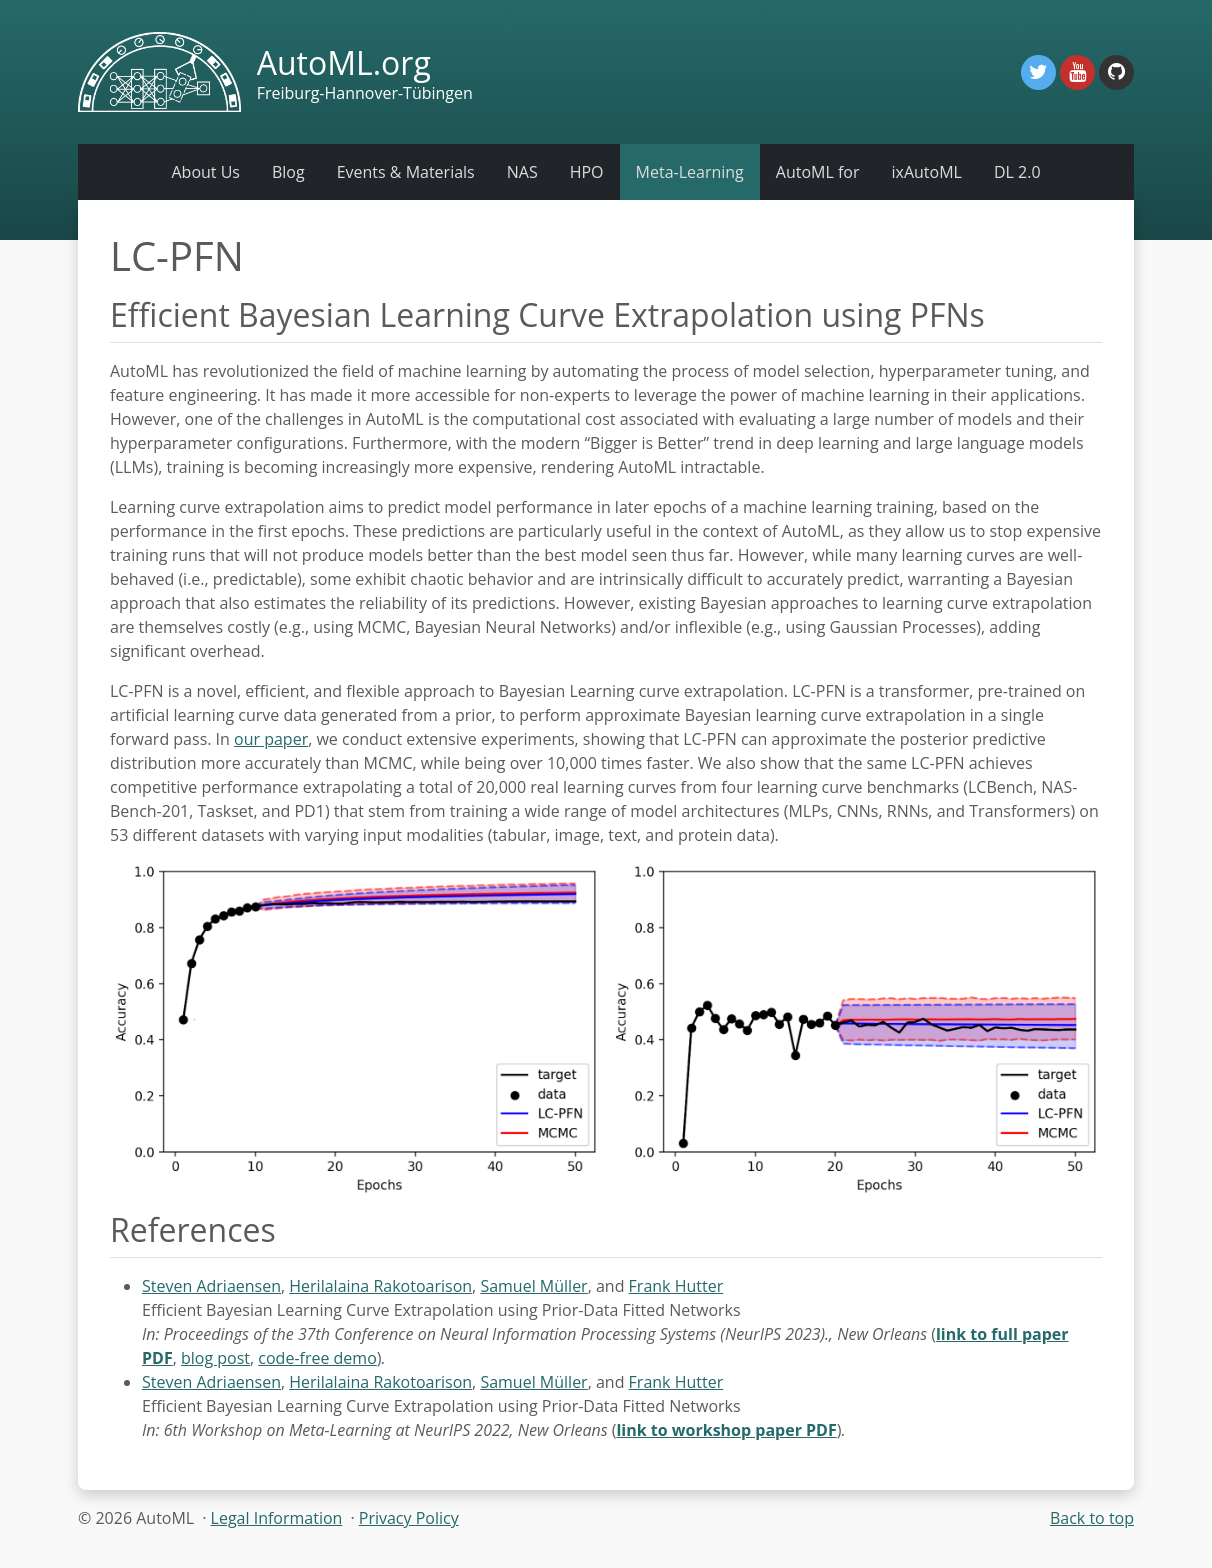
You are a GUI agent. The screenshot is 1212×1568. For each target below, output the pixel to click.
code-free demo (317, 1358)
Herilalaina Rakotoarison (380, 1286)
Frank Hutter (676, 1286)
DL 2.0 (1017, 172)
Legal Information (277, 1518)
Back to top (1092, 1518)
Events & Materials (406, 172)
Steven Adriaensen (211, 1286)
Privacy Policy (409, 1518)
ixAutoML (926, 172)
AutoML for (818, 172)
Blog (288, 172)
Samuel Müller (533, 1286)
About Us (205, 172)
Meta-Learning (690, 172)
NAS (522, 172)
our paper (271, 739)
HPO (587, 172)
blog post (215, 1358)
